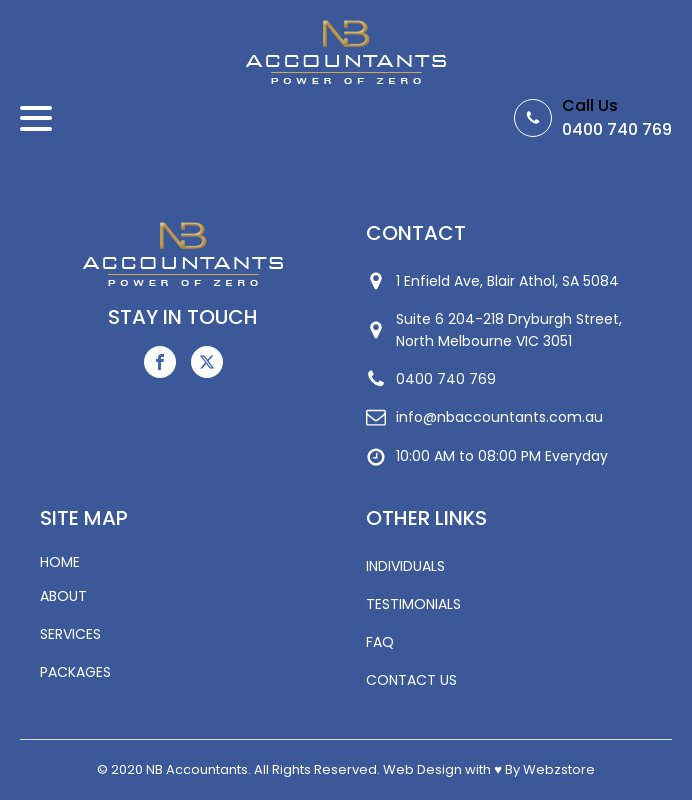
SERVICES (70, 634)
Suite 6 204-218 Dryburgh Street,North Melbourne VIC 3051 (509, 330)
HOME (60, 562)
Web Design (422, 769)
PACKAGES (75, 672)
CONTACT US (411, 680)
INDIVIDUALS (405, 566)
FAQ (380, 642)
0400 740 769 (617, 129)
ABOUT (63, 596)
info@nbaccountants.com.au (499, 417)
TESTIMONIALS (413, 604)
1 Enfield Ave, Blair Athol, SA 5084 (507, 281)
